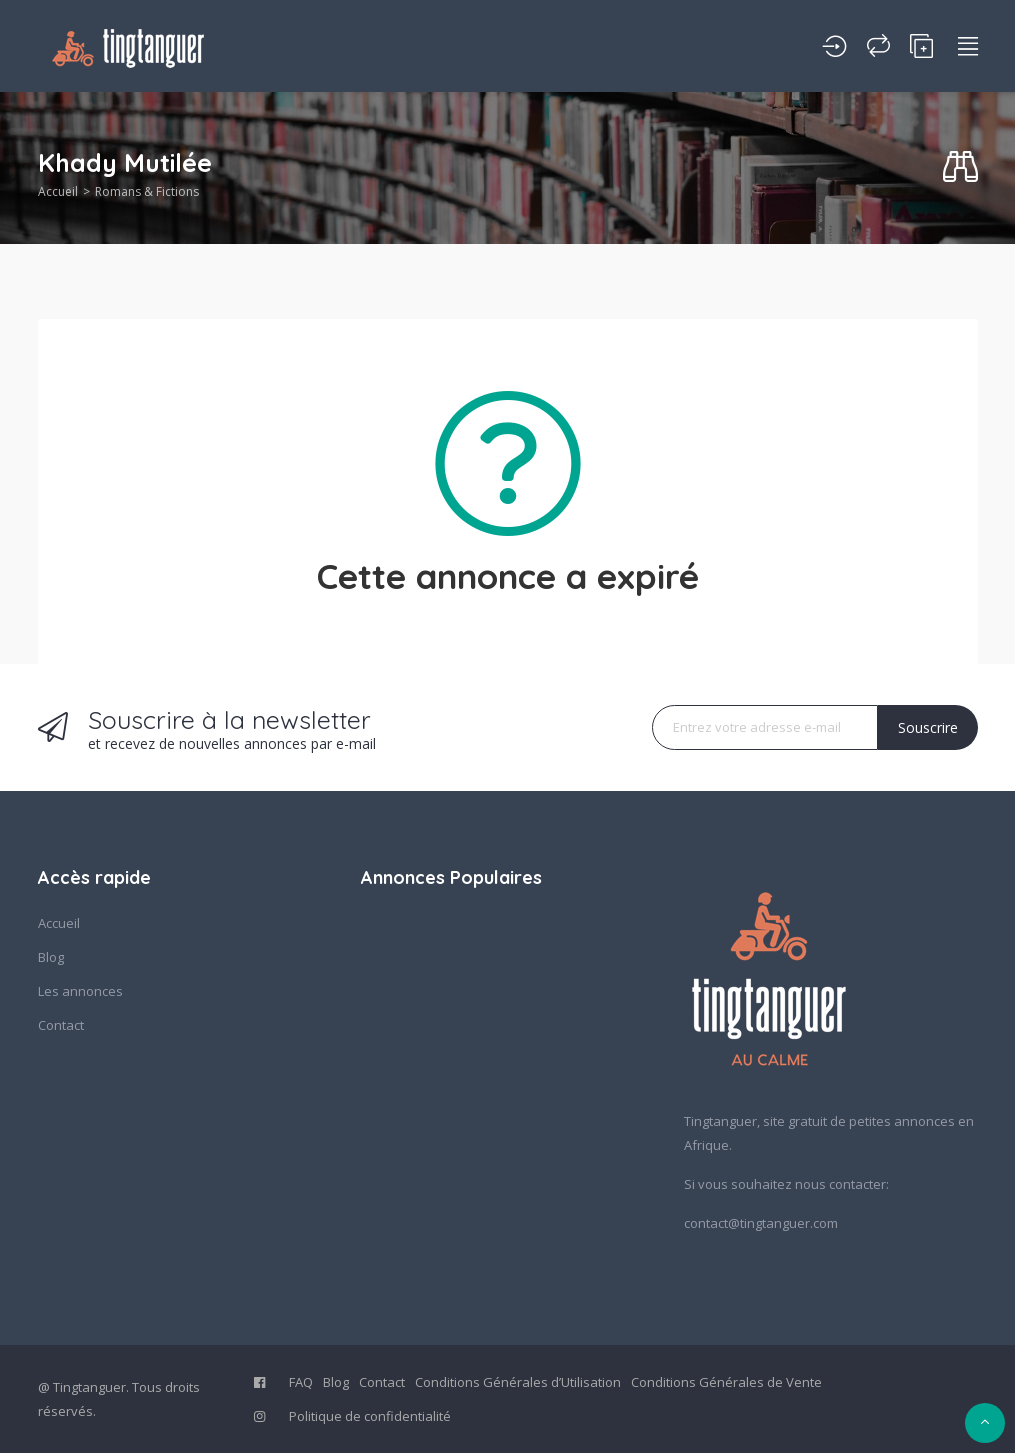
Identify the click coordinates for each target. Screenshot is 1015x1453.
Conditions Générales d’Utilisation (518, 1382)
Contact (61, 1025)
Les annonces (80, 991)
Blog (51, 957)
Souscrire (928, 727)
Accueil (58, 191)
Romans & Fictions (147, 191)
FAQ (301, 1382)
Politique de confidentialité (370, 1416)
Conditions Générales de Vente (726, 1382)
